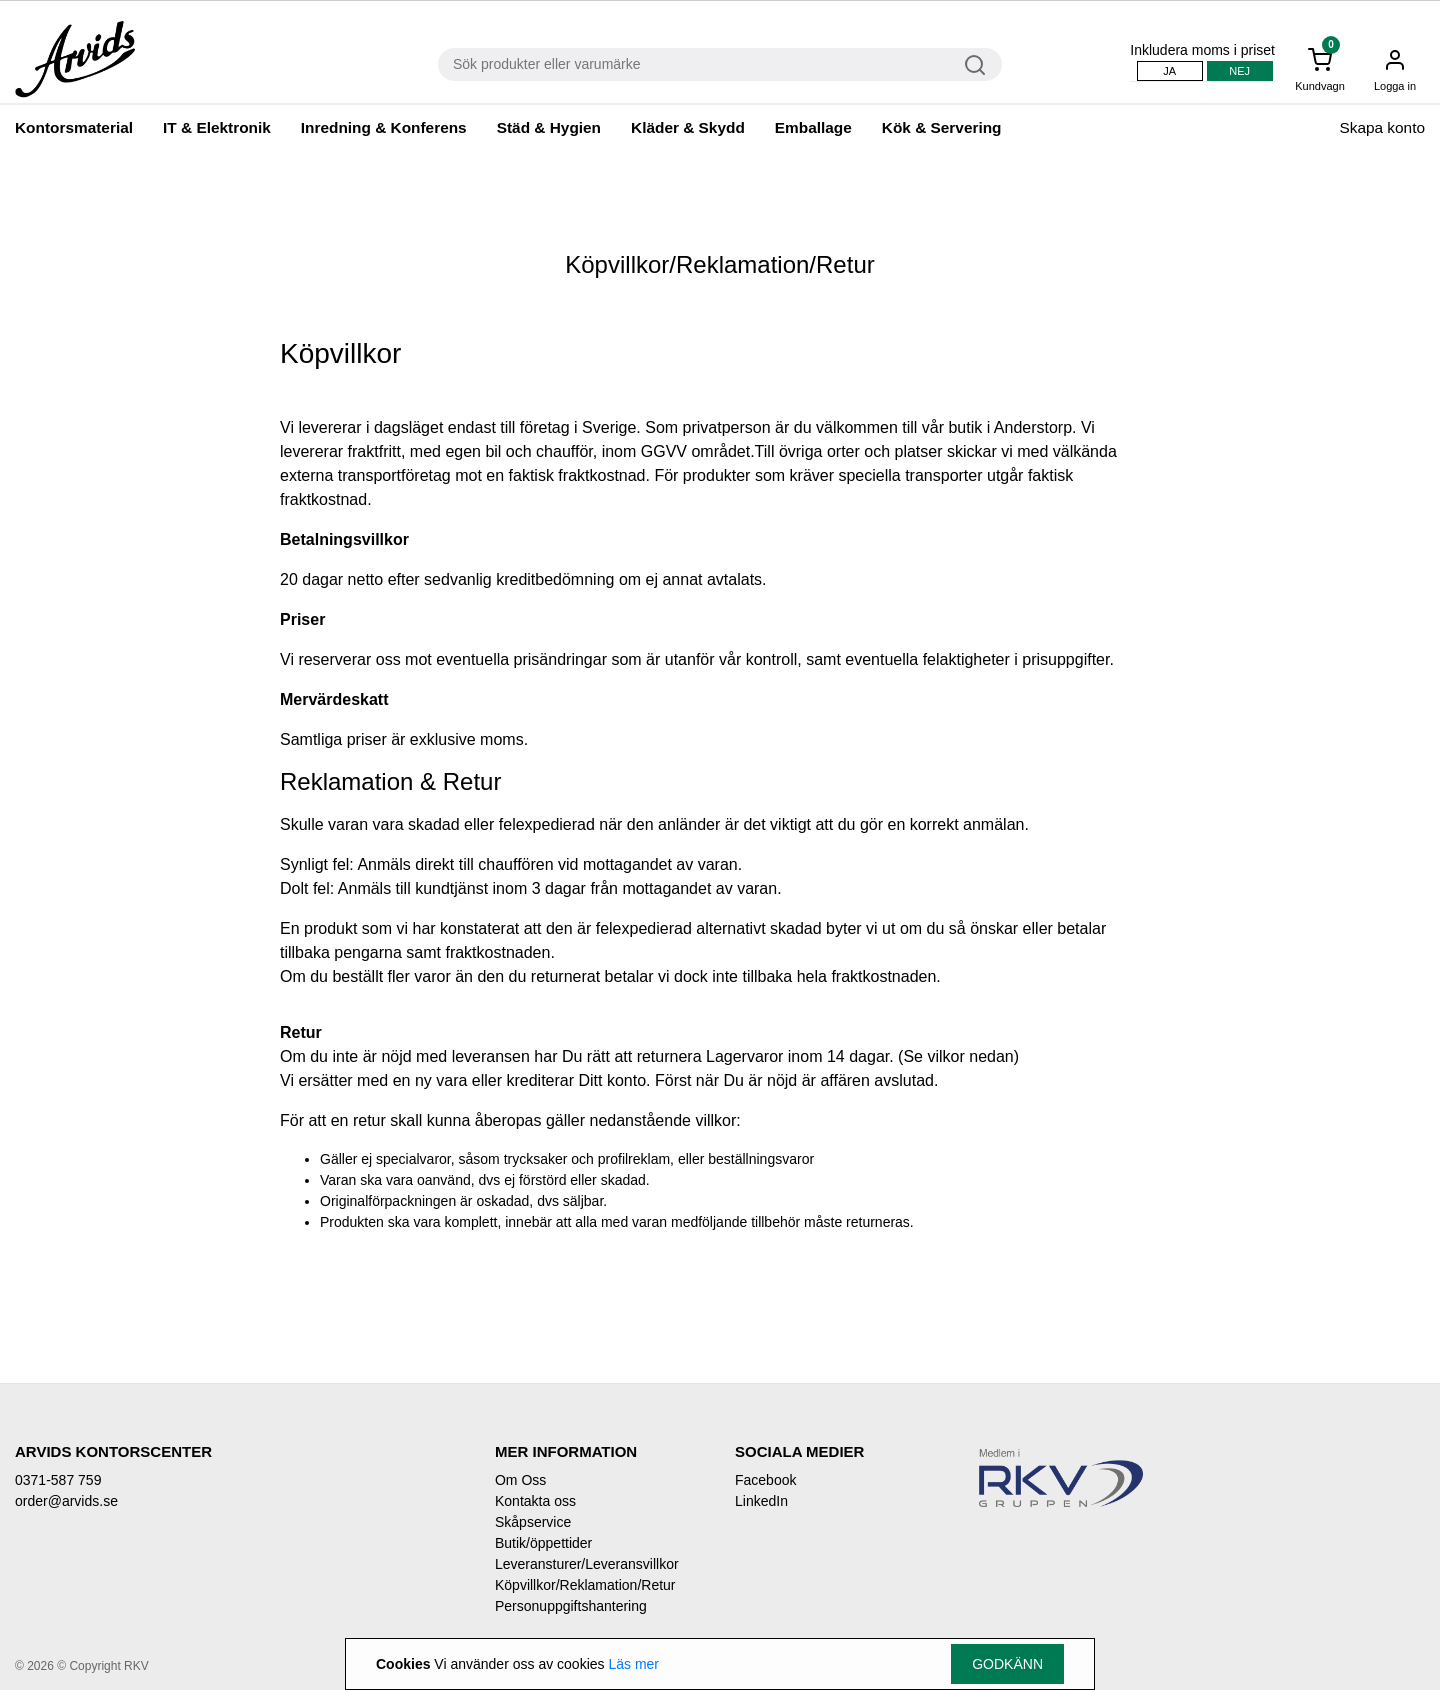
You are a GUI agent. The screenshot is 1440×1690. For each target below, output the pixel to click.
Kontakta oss (535, 1501)
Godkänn (1007, 1664)
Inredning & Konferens (384, 127)
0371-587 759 (58, 1480)
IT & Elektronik (217, 127)
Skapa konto (1382, 127)
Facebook (765, 1480)
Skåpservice (533, 1522)
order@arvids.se (66, 1501)
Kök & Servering (942, 127)
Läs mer (633, 1664)
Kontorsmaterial (74, 127)
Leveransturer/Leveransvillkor (587, 1564)
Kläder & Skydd (688, 127)
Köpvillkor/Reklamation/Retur (585, 1585)
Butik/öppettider (543, 1543)
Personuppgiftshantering (571, 1606)
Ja (1169, 71)
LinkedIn (761, 1501)
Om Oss (520, 1480)
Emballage (813, 127)
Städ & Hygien (549, 127)
